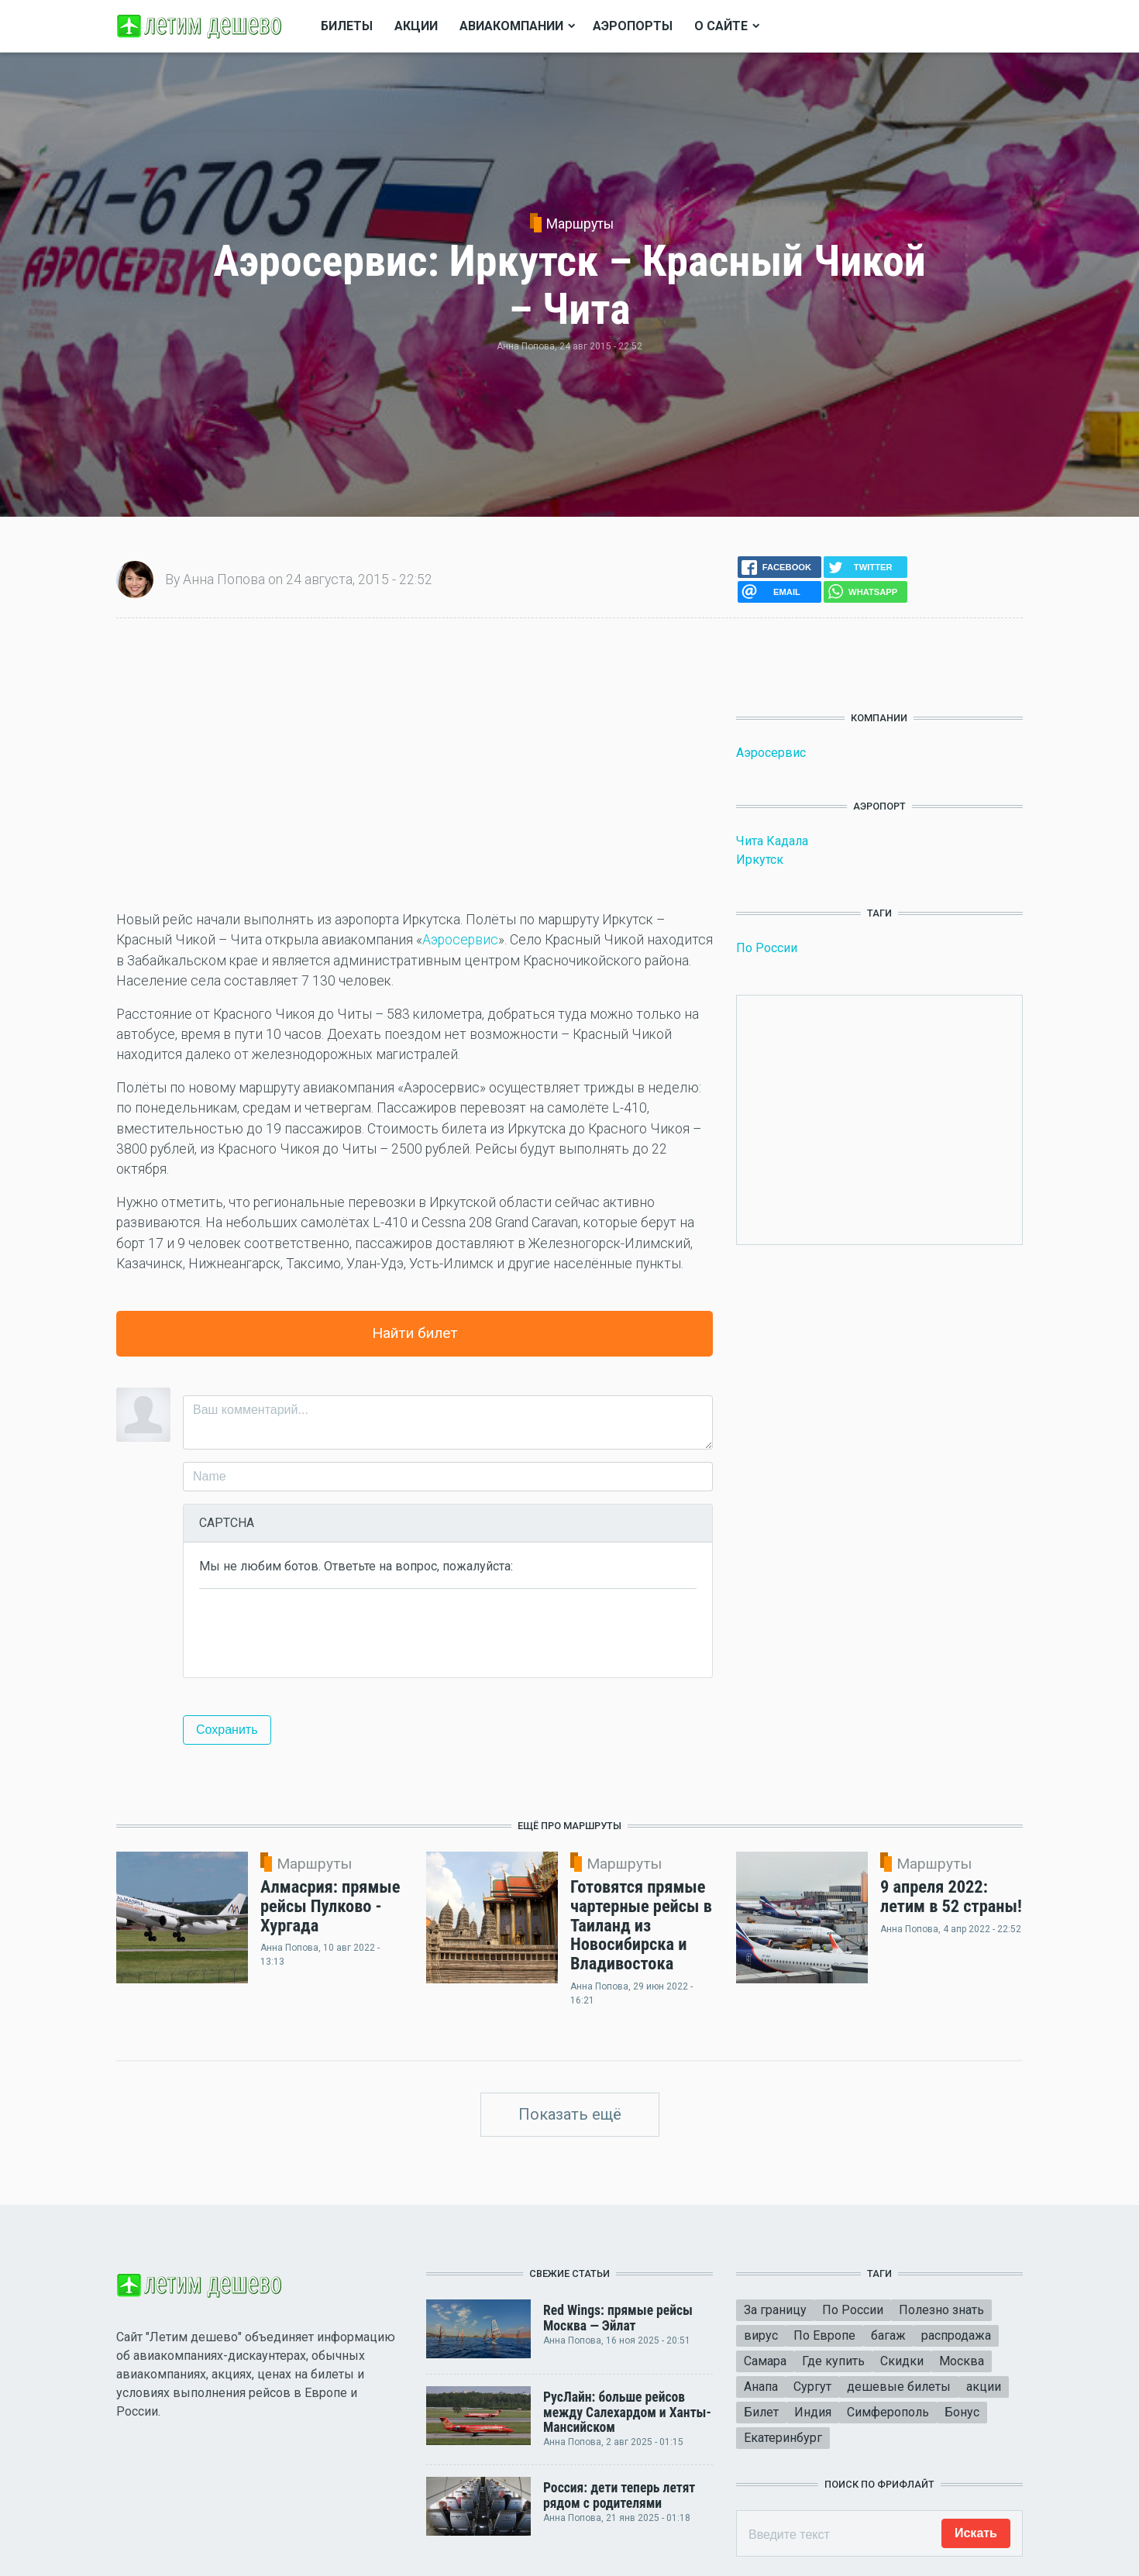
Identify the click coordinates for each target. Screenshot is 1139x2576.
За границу (775, 2310)
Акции (416, 26)
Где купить (833, 2361)
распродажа (956, 2335)
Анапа (761, 2386)
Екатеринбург (783, 2437)
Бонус (962, 2412)
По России (766, 948)
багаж (888, 2335)
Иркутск (759, 859)
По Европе (824, 2335)
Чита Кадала (772, 841)
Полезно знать (941, 2310)
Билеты (347, 26)
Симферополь (888, 2412)
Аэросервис (460, 940)
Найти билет (415, 1333)
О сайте (721, 26)
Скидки (902, 2361)
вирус (761, 2335)
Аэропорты (633, 26)
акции (983, 2386)
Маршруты (580, 224)
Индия (812, 2412)
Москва (961, 2361)
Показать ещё (569, 2114)
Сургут (812, 2386)
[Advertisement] (414, 763)
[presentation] (317, 1631)
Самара (765, 2361)
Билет (761, 2412)
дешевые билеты (899, 2386)
